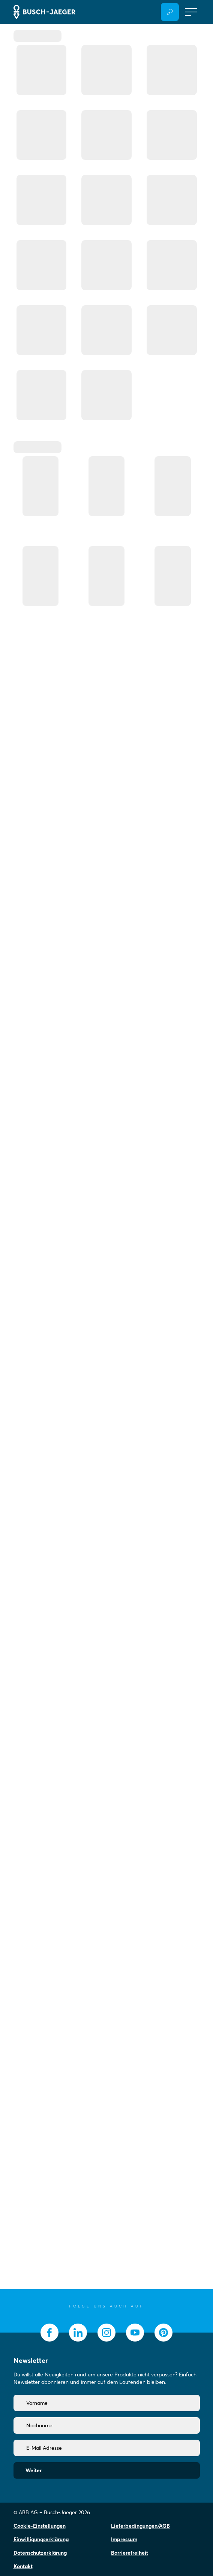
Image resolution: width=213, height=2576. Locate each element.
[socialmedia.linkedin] (78, 2333)
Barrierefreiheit (129, 2552)
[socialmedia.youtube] (135, 2333)
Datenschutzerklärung (40, 2552)
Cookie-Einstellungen (40, 2525)
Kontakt (23, 2566)
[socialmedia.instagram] (107, 2333)
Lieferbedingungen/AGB (140, 2525)
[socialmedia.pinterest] (163, 2333)
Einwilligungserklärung (41, 2539)
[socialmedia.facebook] (49, 2333)
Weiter (34, 2470)
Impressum (124, 2539)
